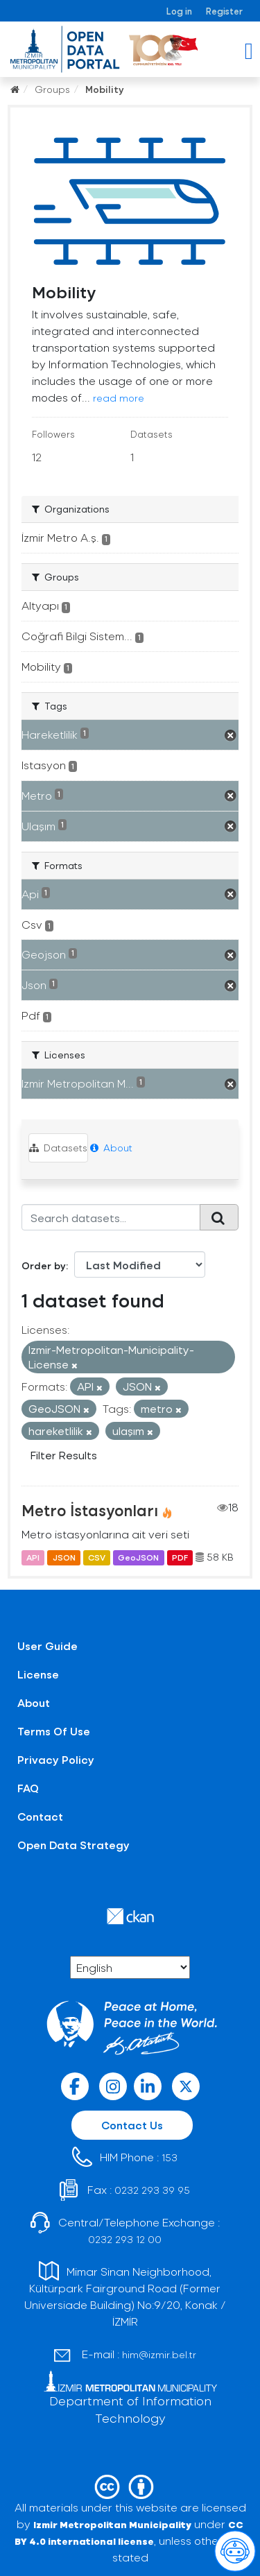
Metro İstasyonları (89, 1510)
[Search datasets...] (110, 1217)
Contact (40, 1816)
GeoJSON (138, 1557)
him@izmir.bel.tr (159, 2354)
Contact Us (132, 2125)
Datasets (58, 1147)
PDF (180, 1557)
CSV (96, 1557)
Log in (179, 11)
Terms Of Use (53, 1731)
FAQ (28, 1787)
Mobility (104, 89)
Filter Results (64, 1455)
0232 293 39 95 (152, 2190)
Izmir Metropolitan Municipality (112, 2524)
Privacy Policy (55, 1759)
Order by (43, 1265)
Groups (52, 89)
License (38, 1674)
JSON (64, 1557)
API (33, 1557)
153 (169, 2157)
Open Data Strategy (73, 1844)
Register (224, 11)
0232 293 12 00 (125, 2239)
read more (118, 397)
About (111, 1147)
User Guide (47, 1645)
